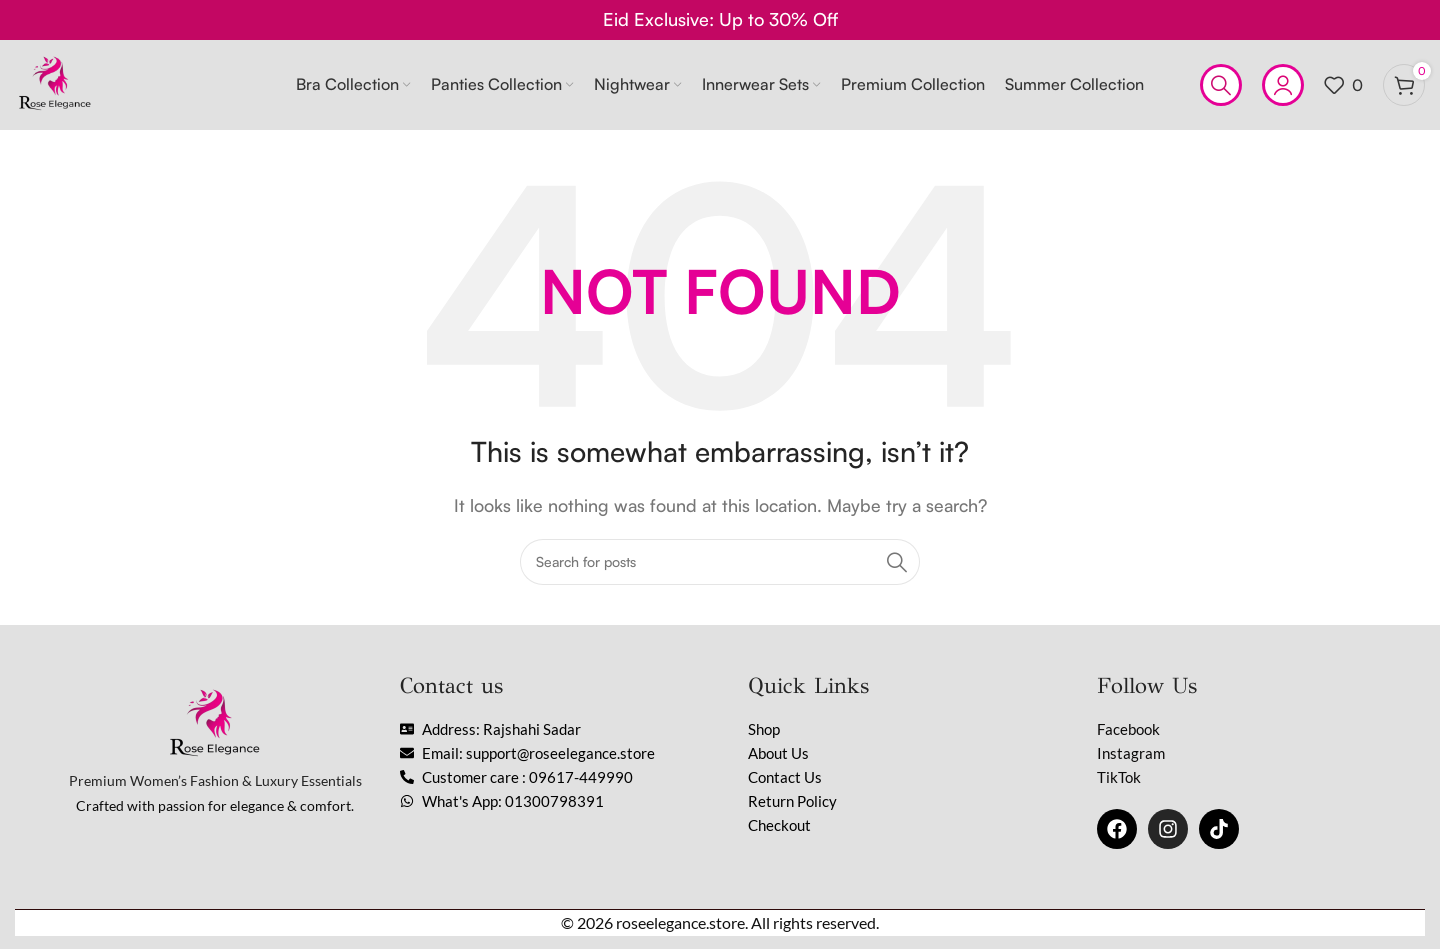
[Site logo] (55, 83)
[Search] (1221, 85)
